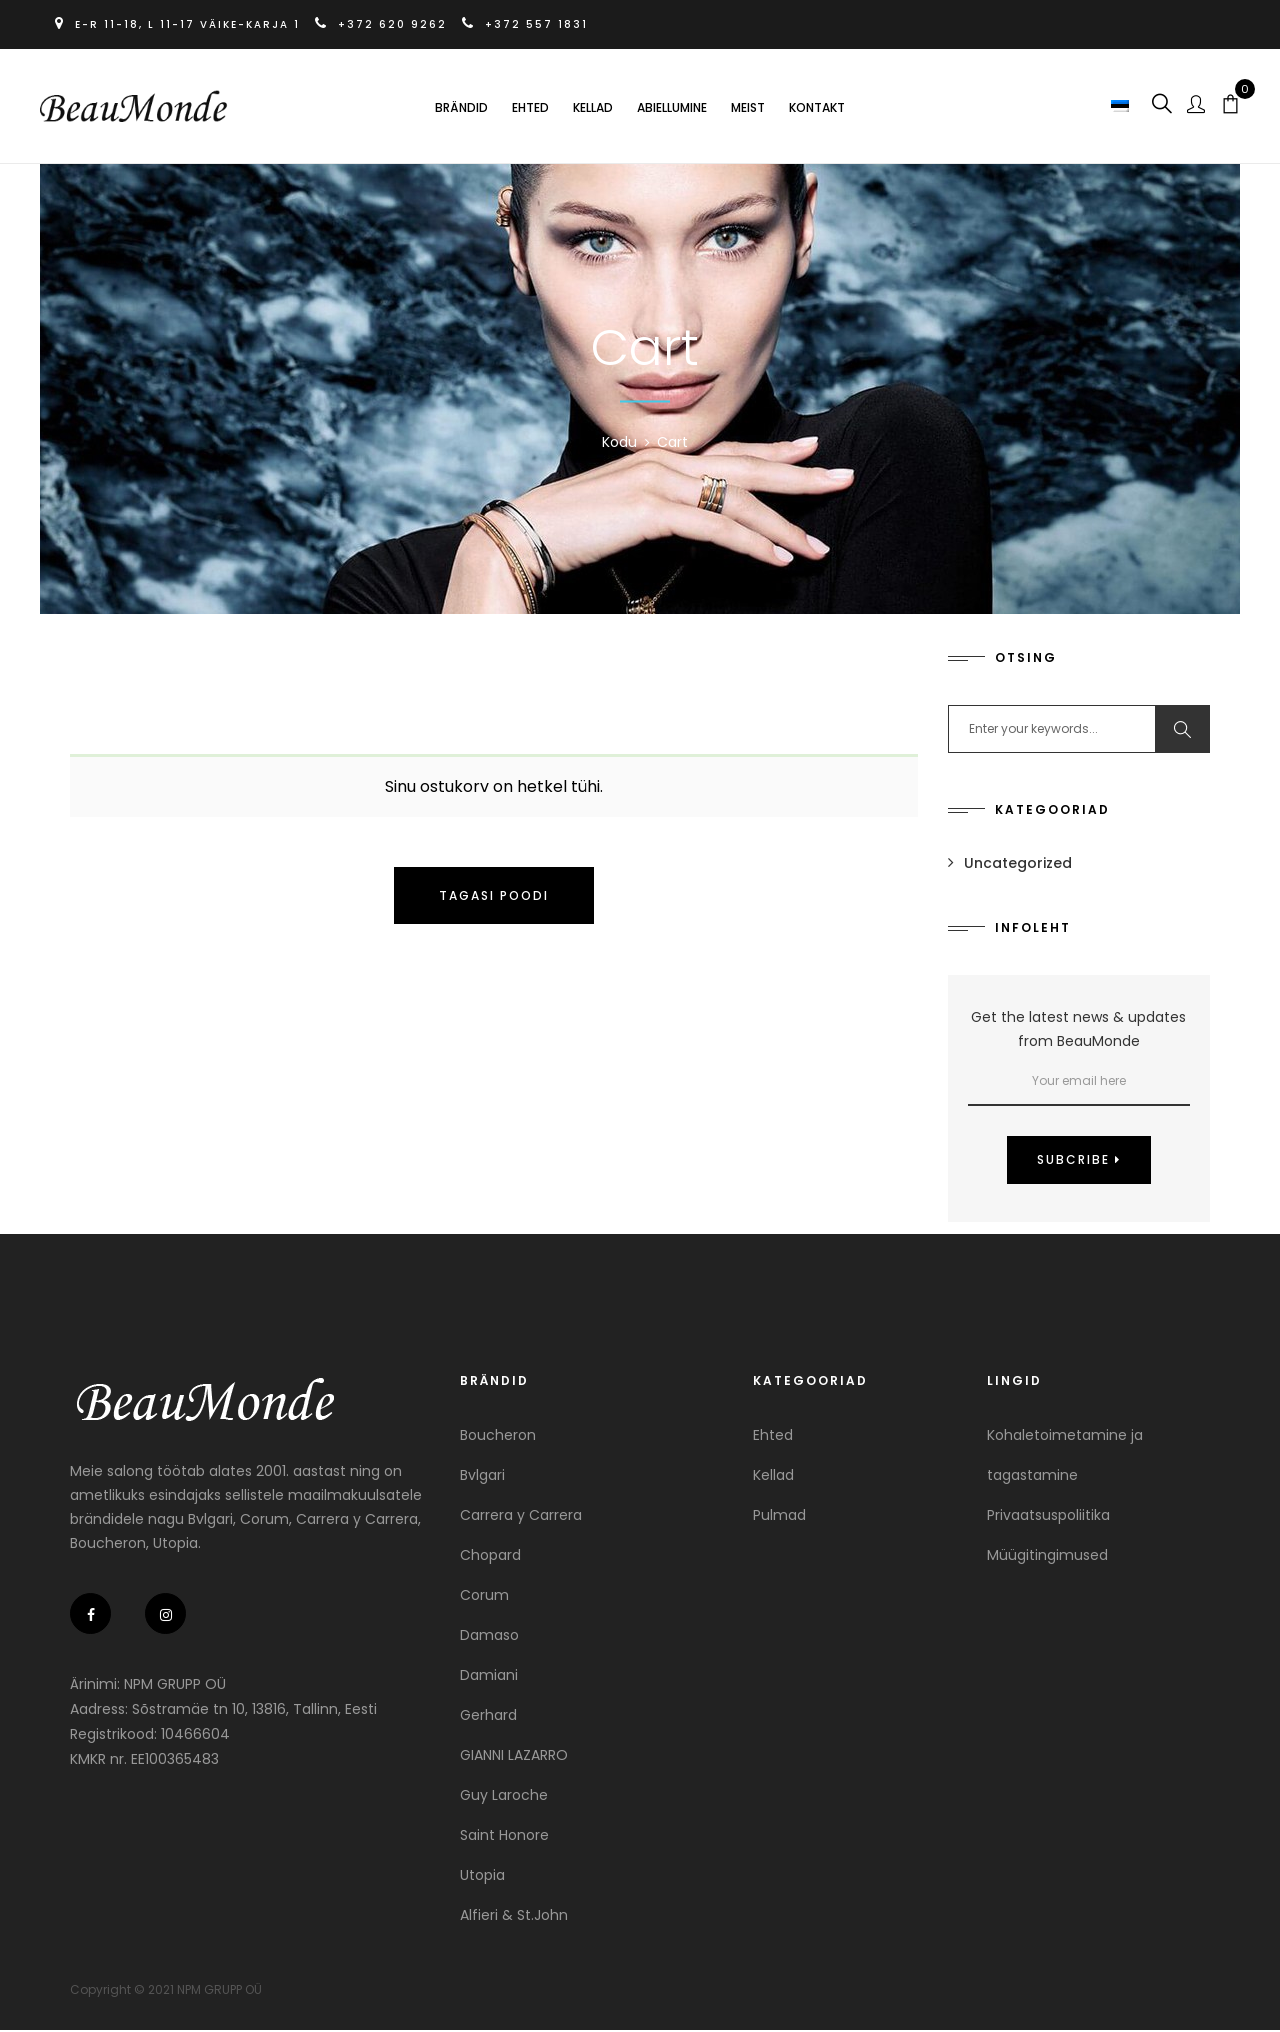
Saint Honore (504, 1837)
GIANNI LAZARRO (514, 1757)
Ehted (530, 108)
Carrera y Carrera (521, 1517)
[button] (1117, 106)
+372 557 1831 (530, 24)
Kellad (593, 108)
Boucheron (498, 1437)
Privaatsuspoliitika (1048, 1517)
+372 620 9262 (388, 24)
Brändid (461, 108)
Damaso (489, 1637)
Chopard (490, 1557)
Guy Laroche (504, 1797)
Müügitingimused (1047, 1557)
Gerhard (488, 1717)
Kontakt (817, 108)
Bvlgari (482, 1477)
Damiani (489, 1677)
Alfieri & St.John (514, 1917)
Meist (748, 108)
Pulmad (779, 1517)
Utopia (482, 1877)
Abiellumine (672, 108)
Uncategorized (1018, 865)
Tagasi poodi (494, 897)
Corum (484, 1597)
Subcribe (1079, 1161)
